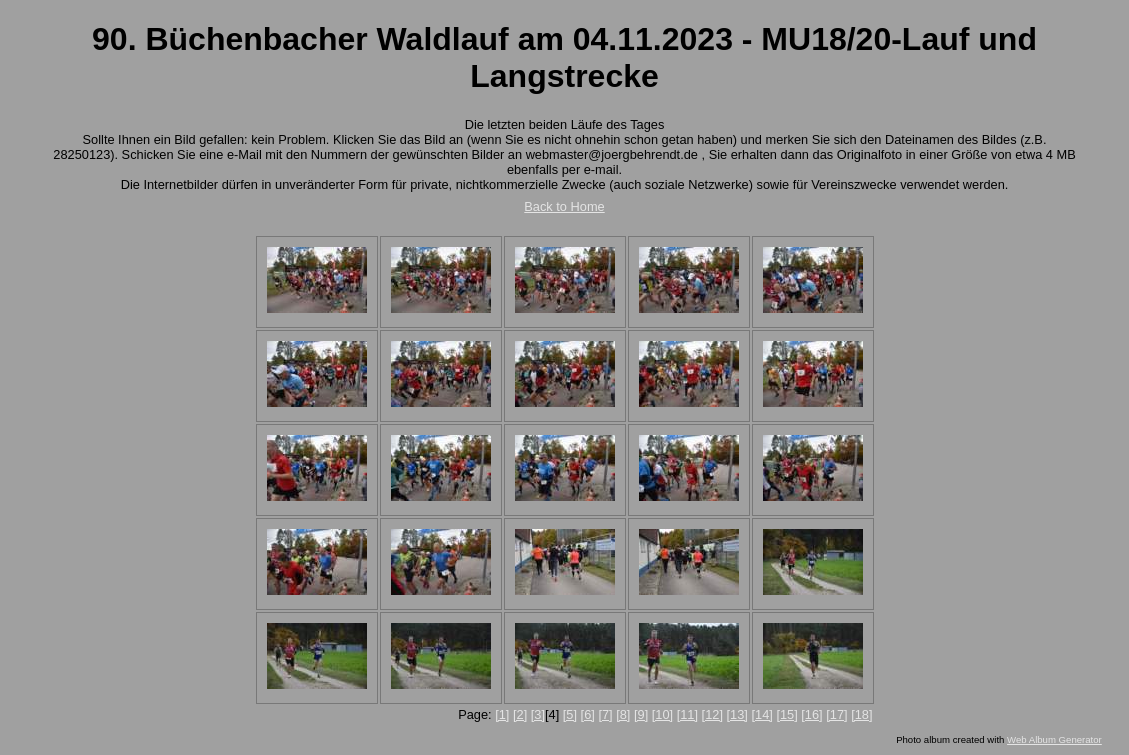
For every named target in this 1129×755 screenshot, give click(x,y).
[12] (712, 714)
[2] (520, 714)
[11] (687, 714)
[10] (662, 714)
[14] (761, 714)
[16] (811, 714)
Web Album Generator (1054, 739)
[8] (623, 714)
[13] (737, 714)
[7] (605, 714)
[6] (588, 714)
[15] (786, 714)
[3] (538, 714)
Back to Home (564, 206)
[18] (861, 714)
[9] (641, 714)
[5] (570, 714)
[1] (502, 714)
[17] (836, 714)
